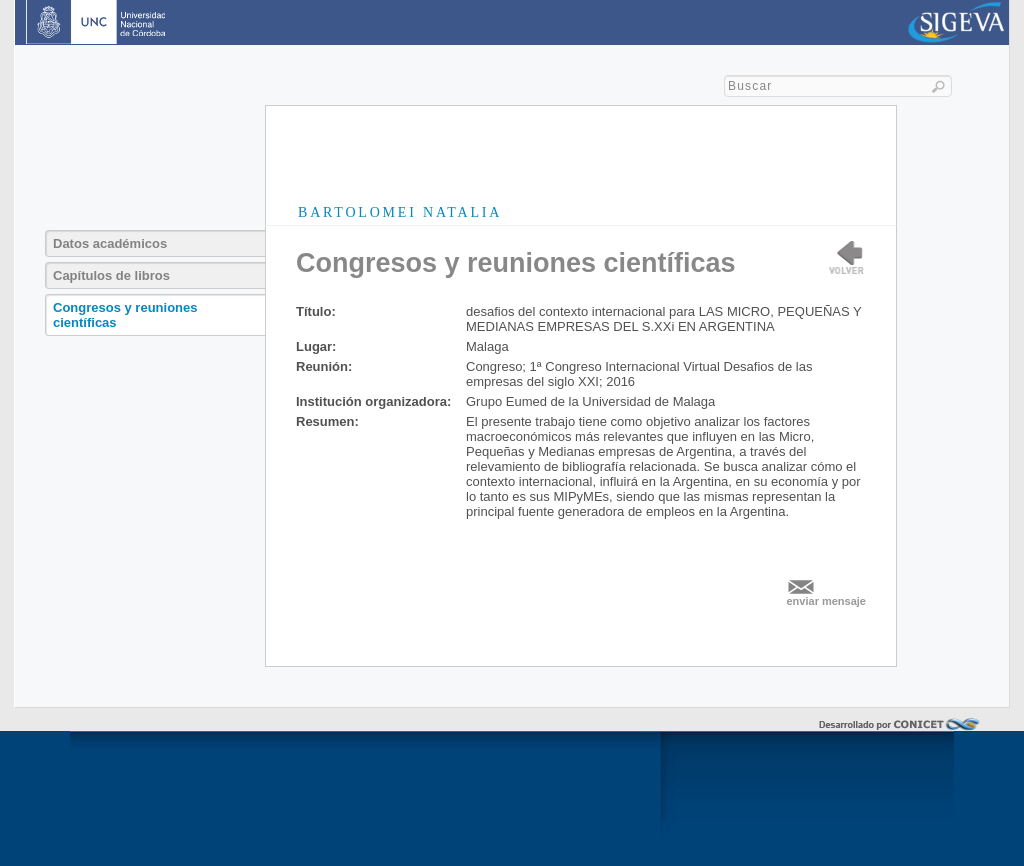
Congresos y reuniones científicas (125, 315)
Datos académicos (110, 243)
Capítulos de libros (111, 275)
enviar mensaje (827, 601)
